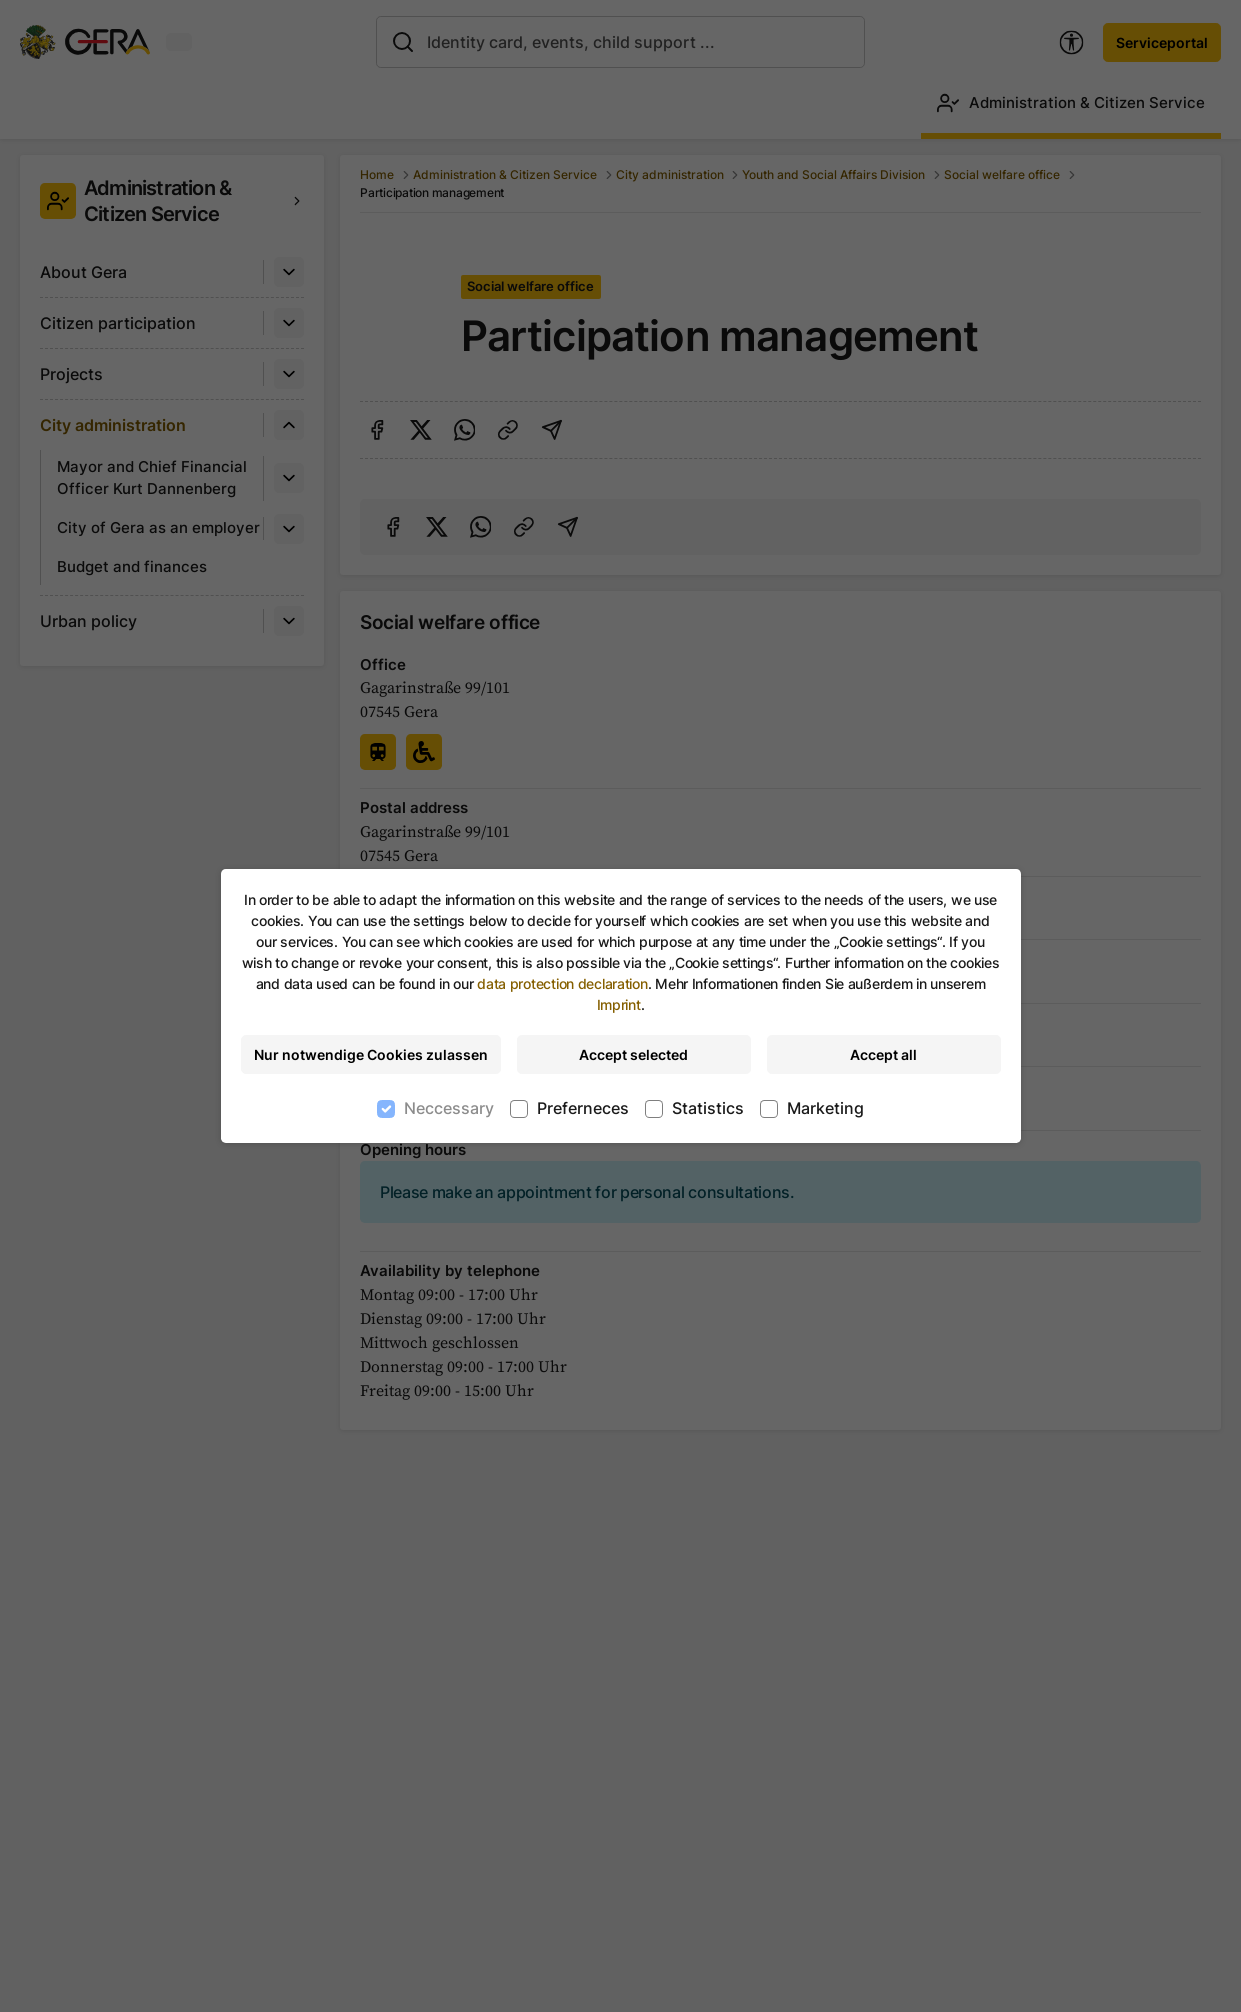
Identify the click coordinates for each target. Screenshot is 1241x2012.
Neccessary (449, 1108)
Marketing (825, 1108)
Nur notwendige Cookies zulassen (371, 1054)
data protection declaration (562, 983)
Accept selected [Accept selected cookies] (633, 1054)
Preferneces (583, 1108)
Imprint (619, 1004)
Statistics (708, 1108)
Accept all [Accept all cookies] (883, 1054)
